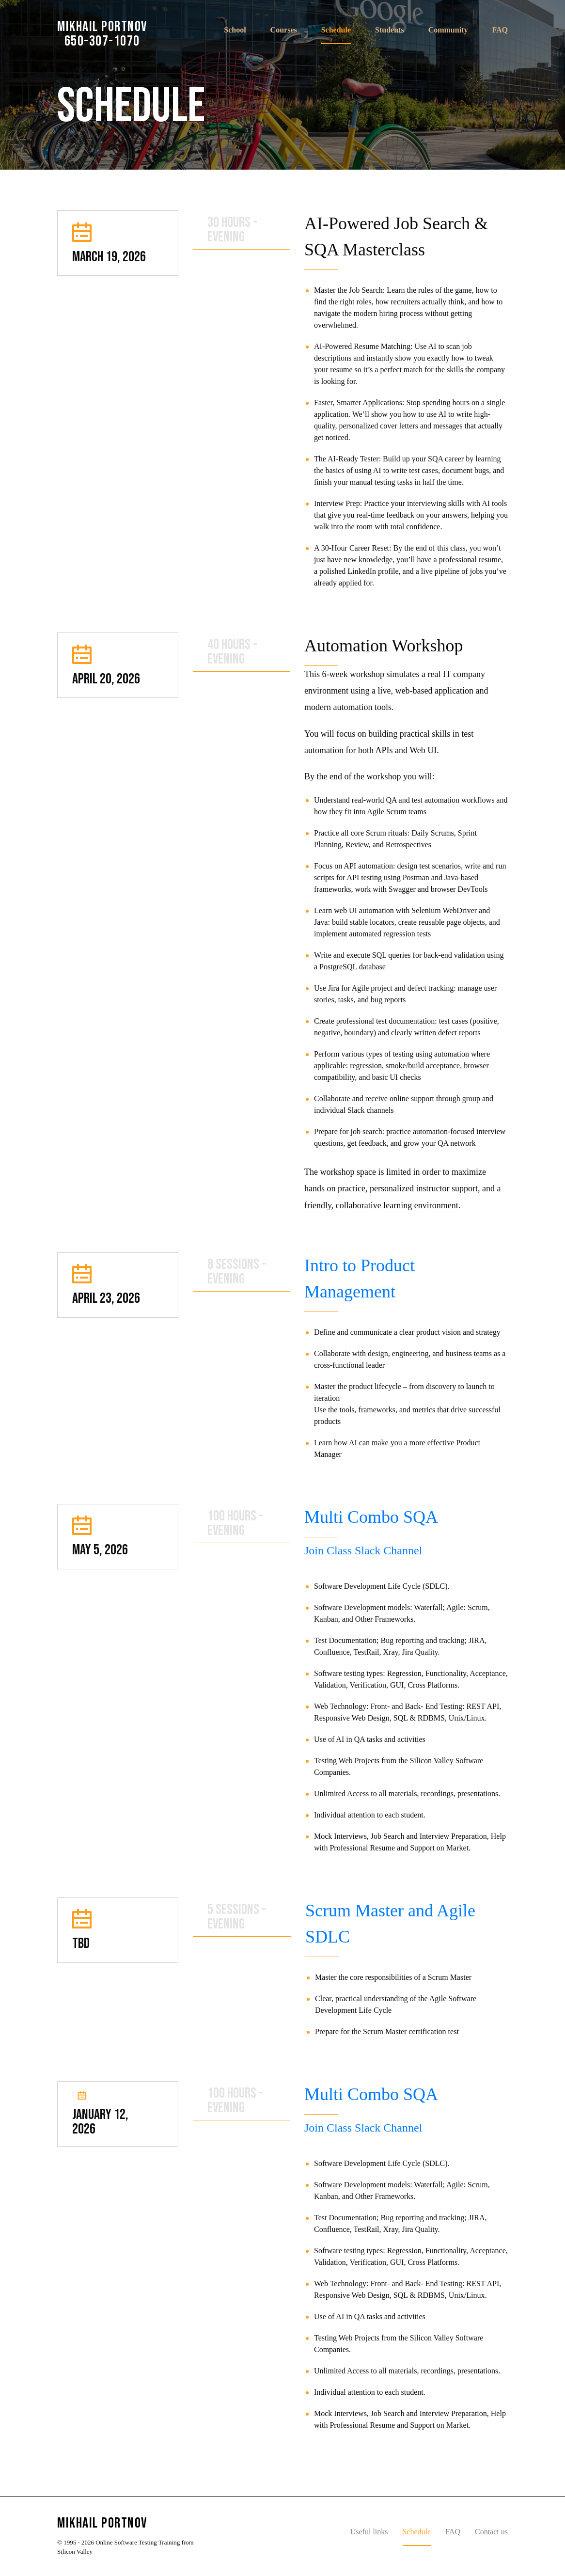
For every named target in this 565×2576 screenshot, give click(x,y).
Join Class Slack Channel (363, 1550)
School (235, 30)
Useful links (369, 2532)
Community (448, 30)
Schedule (336, 30)
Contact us (491, 2532)
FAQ (500, 30)
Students (389, 30)
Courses (283, 30)
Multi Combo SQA (371, 1517)
